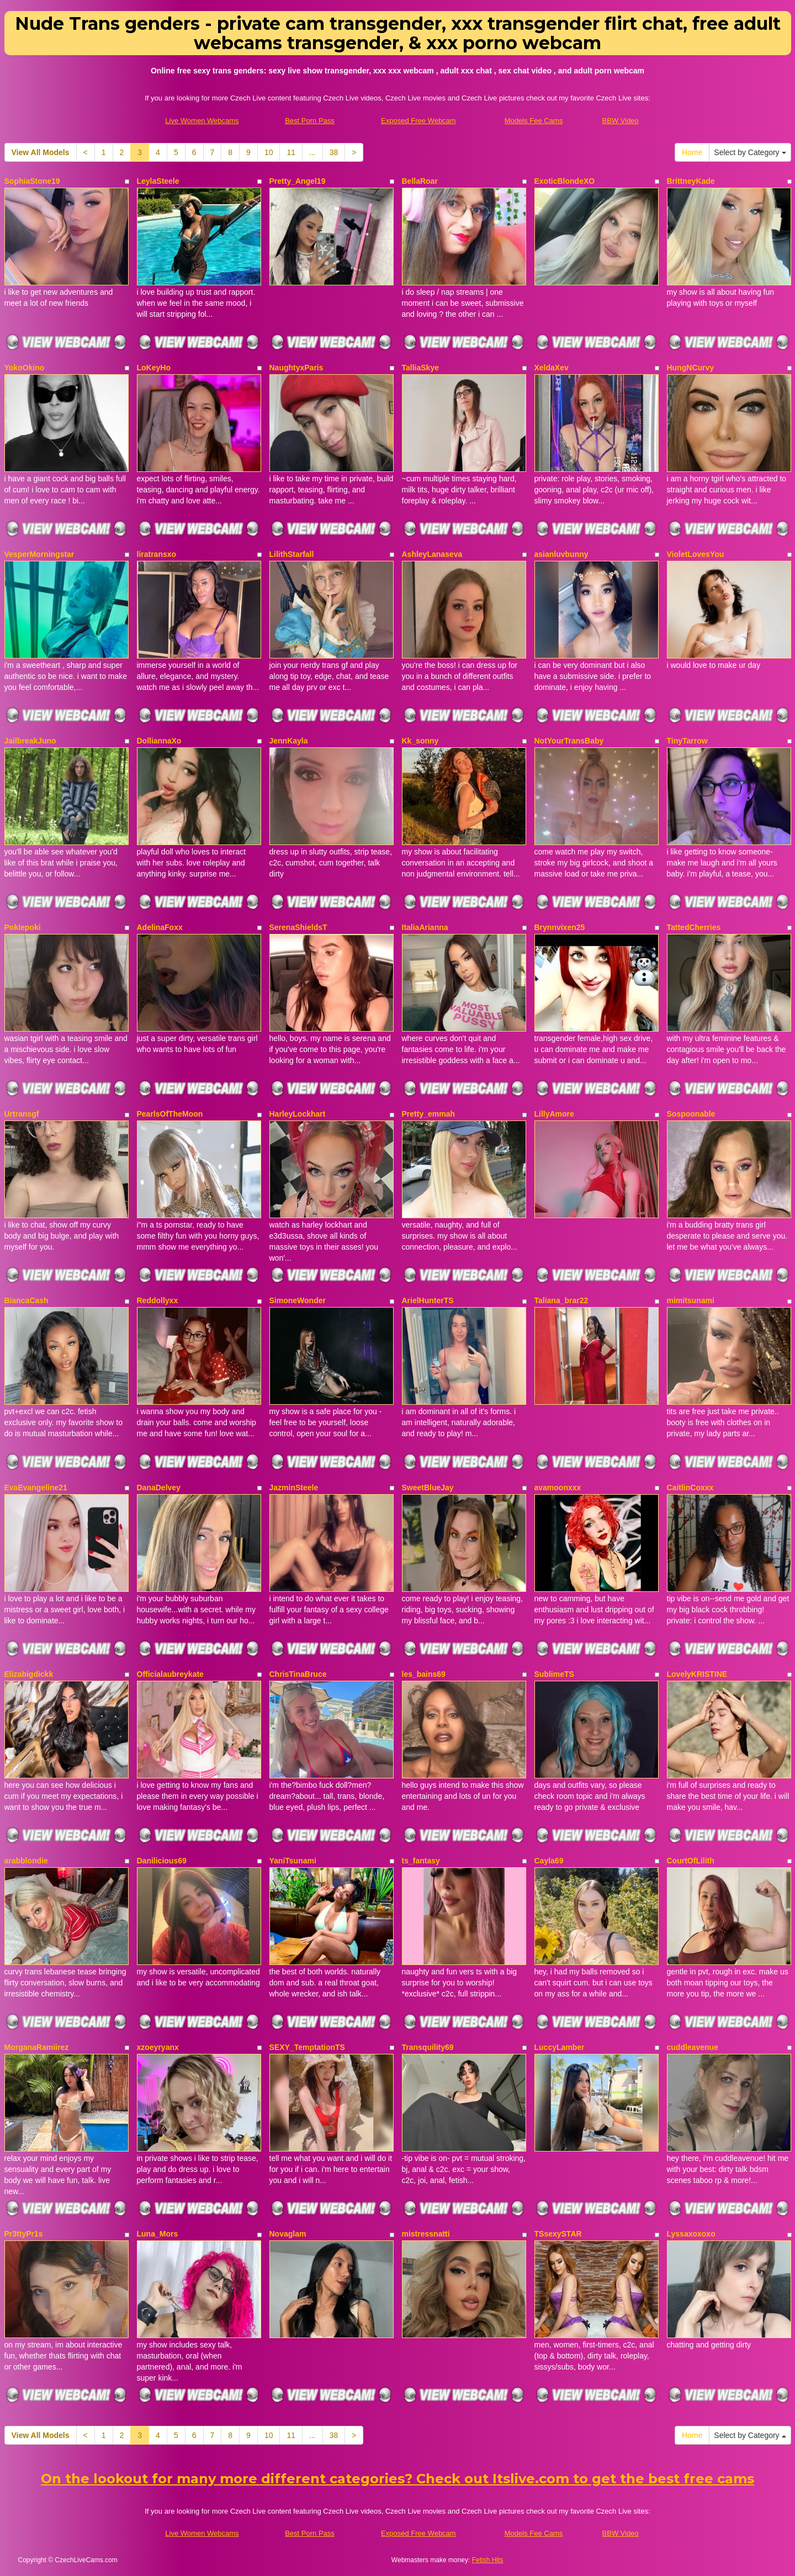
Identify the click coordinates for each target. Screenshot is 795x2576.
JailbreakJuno (30, 740)
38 (334, 152)
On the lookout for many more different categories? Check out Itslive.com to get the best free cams (397, 2479)
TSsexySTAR (558, 2233)
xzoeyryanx (158, 2047)
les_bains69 (424, 1674)
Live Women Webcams (202, 120)
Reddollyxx (157, 1300)
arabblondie (26, 1860)
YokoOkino (24, 367)
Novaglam (287, 2233)
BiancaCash (26, 1300)
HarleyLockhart (297, 1113)
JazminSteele (294, 1487)
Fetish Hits (488, 2560)
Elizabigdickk (29, 1674)
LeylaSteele (158, 181)
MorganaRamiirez (36, 2047)
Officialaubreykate (170, 1674)
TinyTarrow (687, 740)
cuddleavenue (692, 2047)
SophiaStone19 (32, 181)
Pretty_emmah (428, 1113)
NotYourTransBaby (569, 740)
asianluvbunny (561, 554)
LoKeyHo (154, 367)
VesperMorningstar (39, 554)
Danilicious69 (162, 1860)
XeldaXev (551, 367)
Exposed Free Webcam (418, 120)
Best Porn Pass (310, 120)
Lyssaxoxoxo (691, 2233)
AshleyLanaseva (432, 554)
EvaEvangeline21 (35, 1487)
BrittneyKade (691, 181)
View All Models (41, 152)
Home (692, 152)
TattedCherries (694, 927)
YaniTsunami (292, 1860)
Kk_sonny (420, 740)
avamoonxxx (557, 1487)
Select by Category (750, 152)
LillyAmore (554, 1113)
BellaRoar (420, 181)
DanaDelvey (159, 1487)
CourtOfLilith (690, 1860)
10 (268, 152)
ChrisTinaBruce (298, 1674)
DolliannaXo (159, 740)
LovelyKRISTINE (697, 1674)
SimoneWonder (297, 1300)
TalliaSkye (420, 367)
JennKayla (288, 740)
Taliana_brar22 (561, 1300)
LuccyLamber (559, 2047)
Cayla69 (549, 1860)
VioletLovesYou (695, 554)
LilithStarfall (291, 554)
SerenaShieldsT (298, 927)
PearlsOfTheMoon (170, 1113)
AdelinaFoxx (160, 927)
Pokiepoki (22, 927)
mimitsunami (690, 1300)
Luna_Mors (157, 2233)
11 (291, 152)
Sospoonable (691, 1113)
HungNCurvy (690, 367)
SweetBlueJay (428, 1487)
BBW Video (620, 120)
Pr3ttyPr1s (23, 2233)
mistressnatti (426, 2233)
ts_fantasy (421, 1860)
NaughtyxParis (296, 367)
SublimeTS (554, 1674)
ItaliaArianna (425, 927)
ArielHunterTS (428, 1300)
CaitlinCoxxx (690, 1487)
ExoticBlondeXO (564, 181)
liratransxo (157, 554)
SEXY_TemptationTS (307, 2047)
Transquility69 (428, 2047)
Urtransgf (21, 1113)
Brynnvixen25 (559, 927)
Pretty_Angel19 (297, 181)
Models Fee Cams (534, 120)
